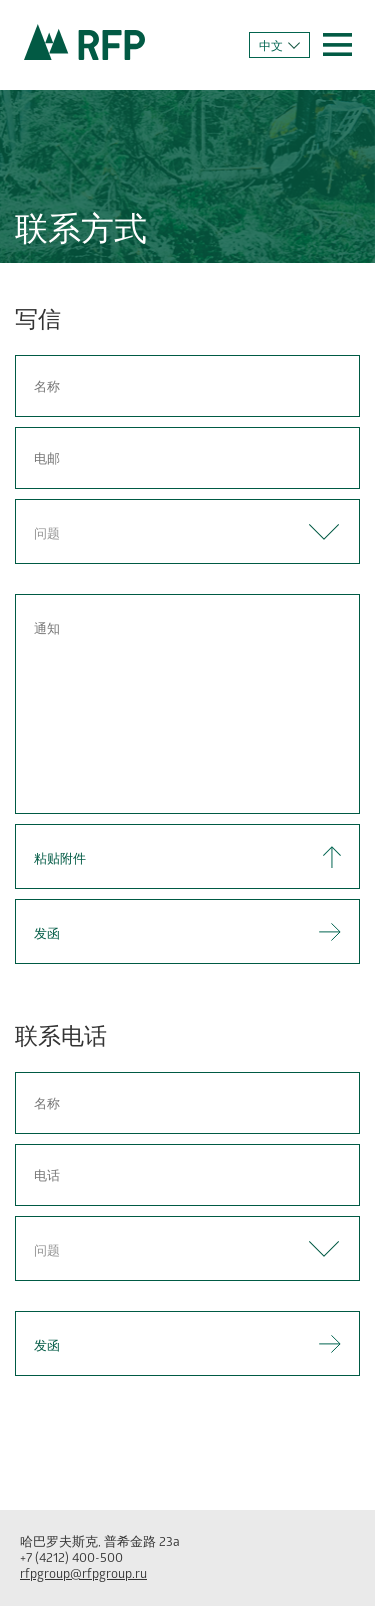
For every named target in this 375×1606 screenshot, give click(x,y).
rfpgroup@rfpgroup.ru (83, 1575)
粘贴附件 (60, 860)
